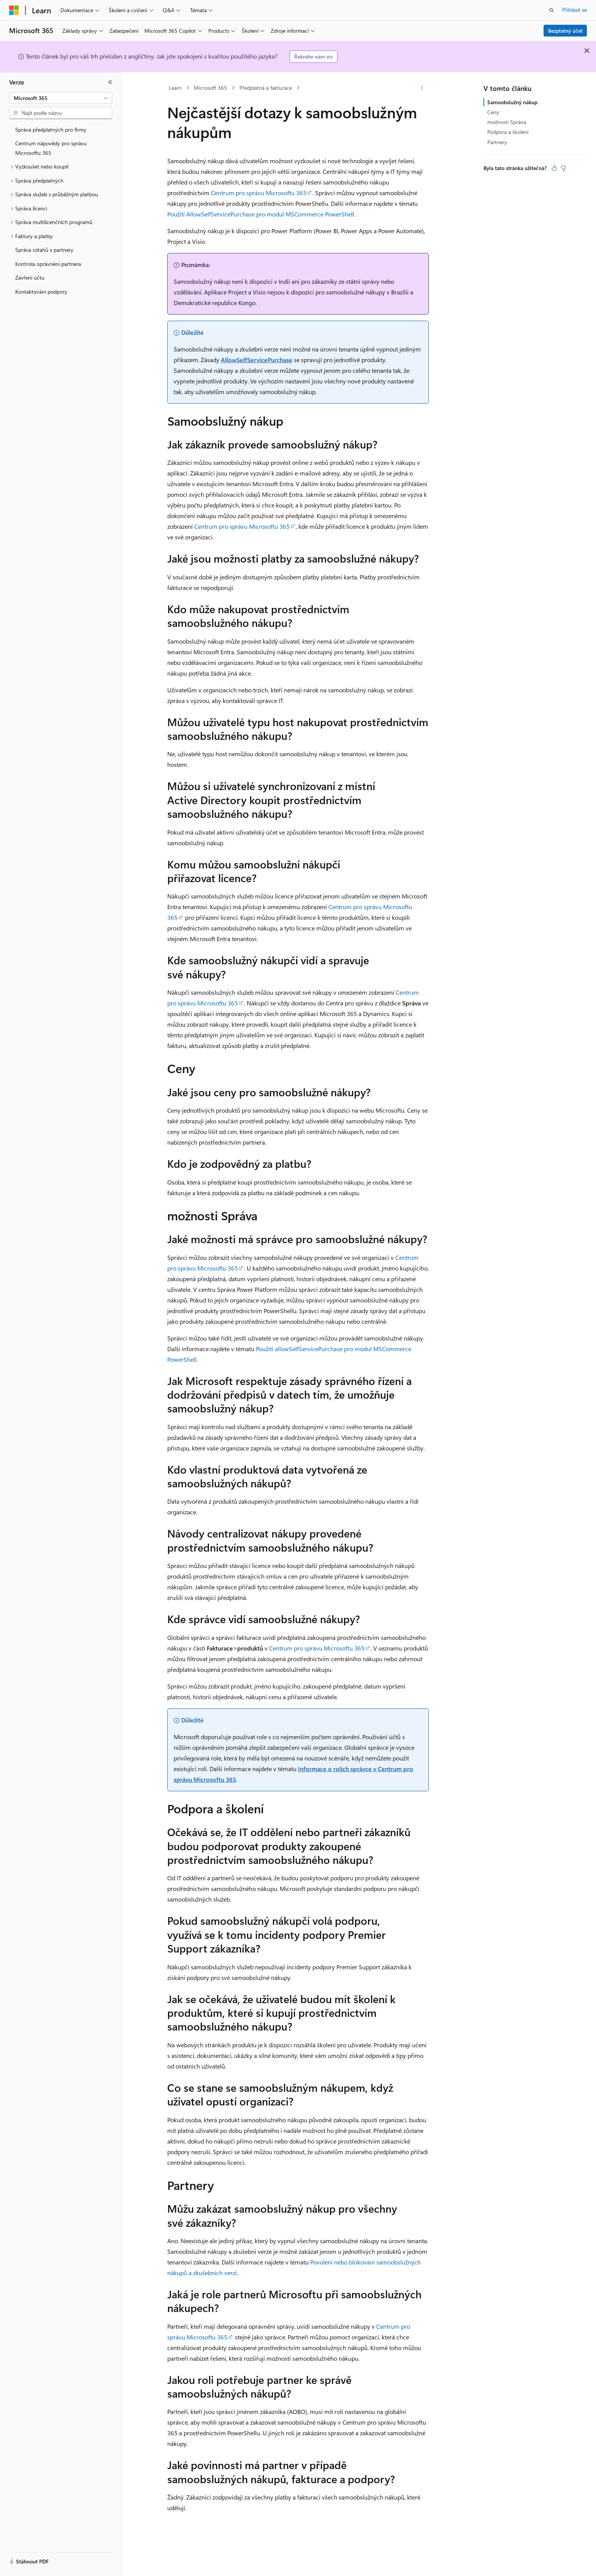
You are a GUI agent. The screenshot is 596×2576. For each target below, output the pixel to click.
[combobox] (60, 98)
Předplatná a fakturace (265, 87)
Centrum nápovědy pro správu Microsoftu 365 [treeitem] (51, 148)
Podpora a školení (507, 131)
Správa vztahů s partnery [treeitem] (44, 249)
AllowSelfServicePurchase (256, 360)
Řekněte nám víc (313, 56)
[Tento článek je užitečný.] (554, 168)
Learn (175, 87)
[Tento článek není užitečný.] (563, 168)
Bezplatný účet (565, 30)
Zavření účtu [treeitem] (29, 277)
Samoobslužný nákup (512, 102)
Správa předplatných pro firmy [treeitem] (50, 129)
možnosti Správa (506, 122)
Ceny (493, 112)
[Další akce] (422, 88)
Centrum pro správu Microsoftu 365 (258, 193)
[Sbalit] (110, 82)
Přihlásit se (574, 9)
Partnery (497, 142)
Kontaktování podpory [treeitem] (41, 291)
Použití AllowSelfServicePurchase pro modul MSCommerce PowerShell (260, 214)
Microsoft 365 (210, 87)
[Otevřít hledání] (551, 10)
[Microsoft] (14, 10)
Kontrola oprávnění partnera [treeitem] (48, 263)
